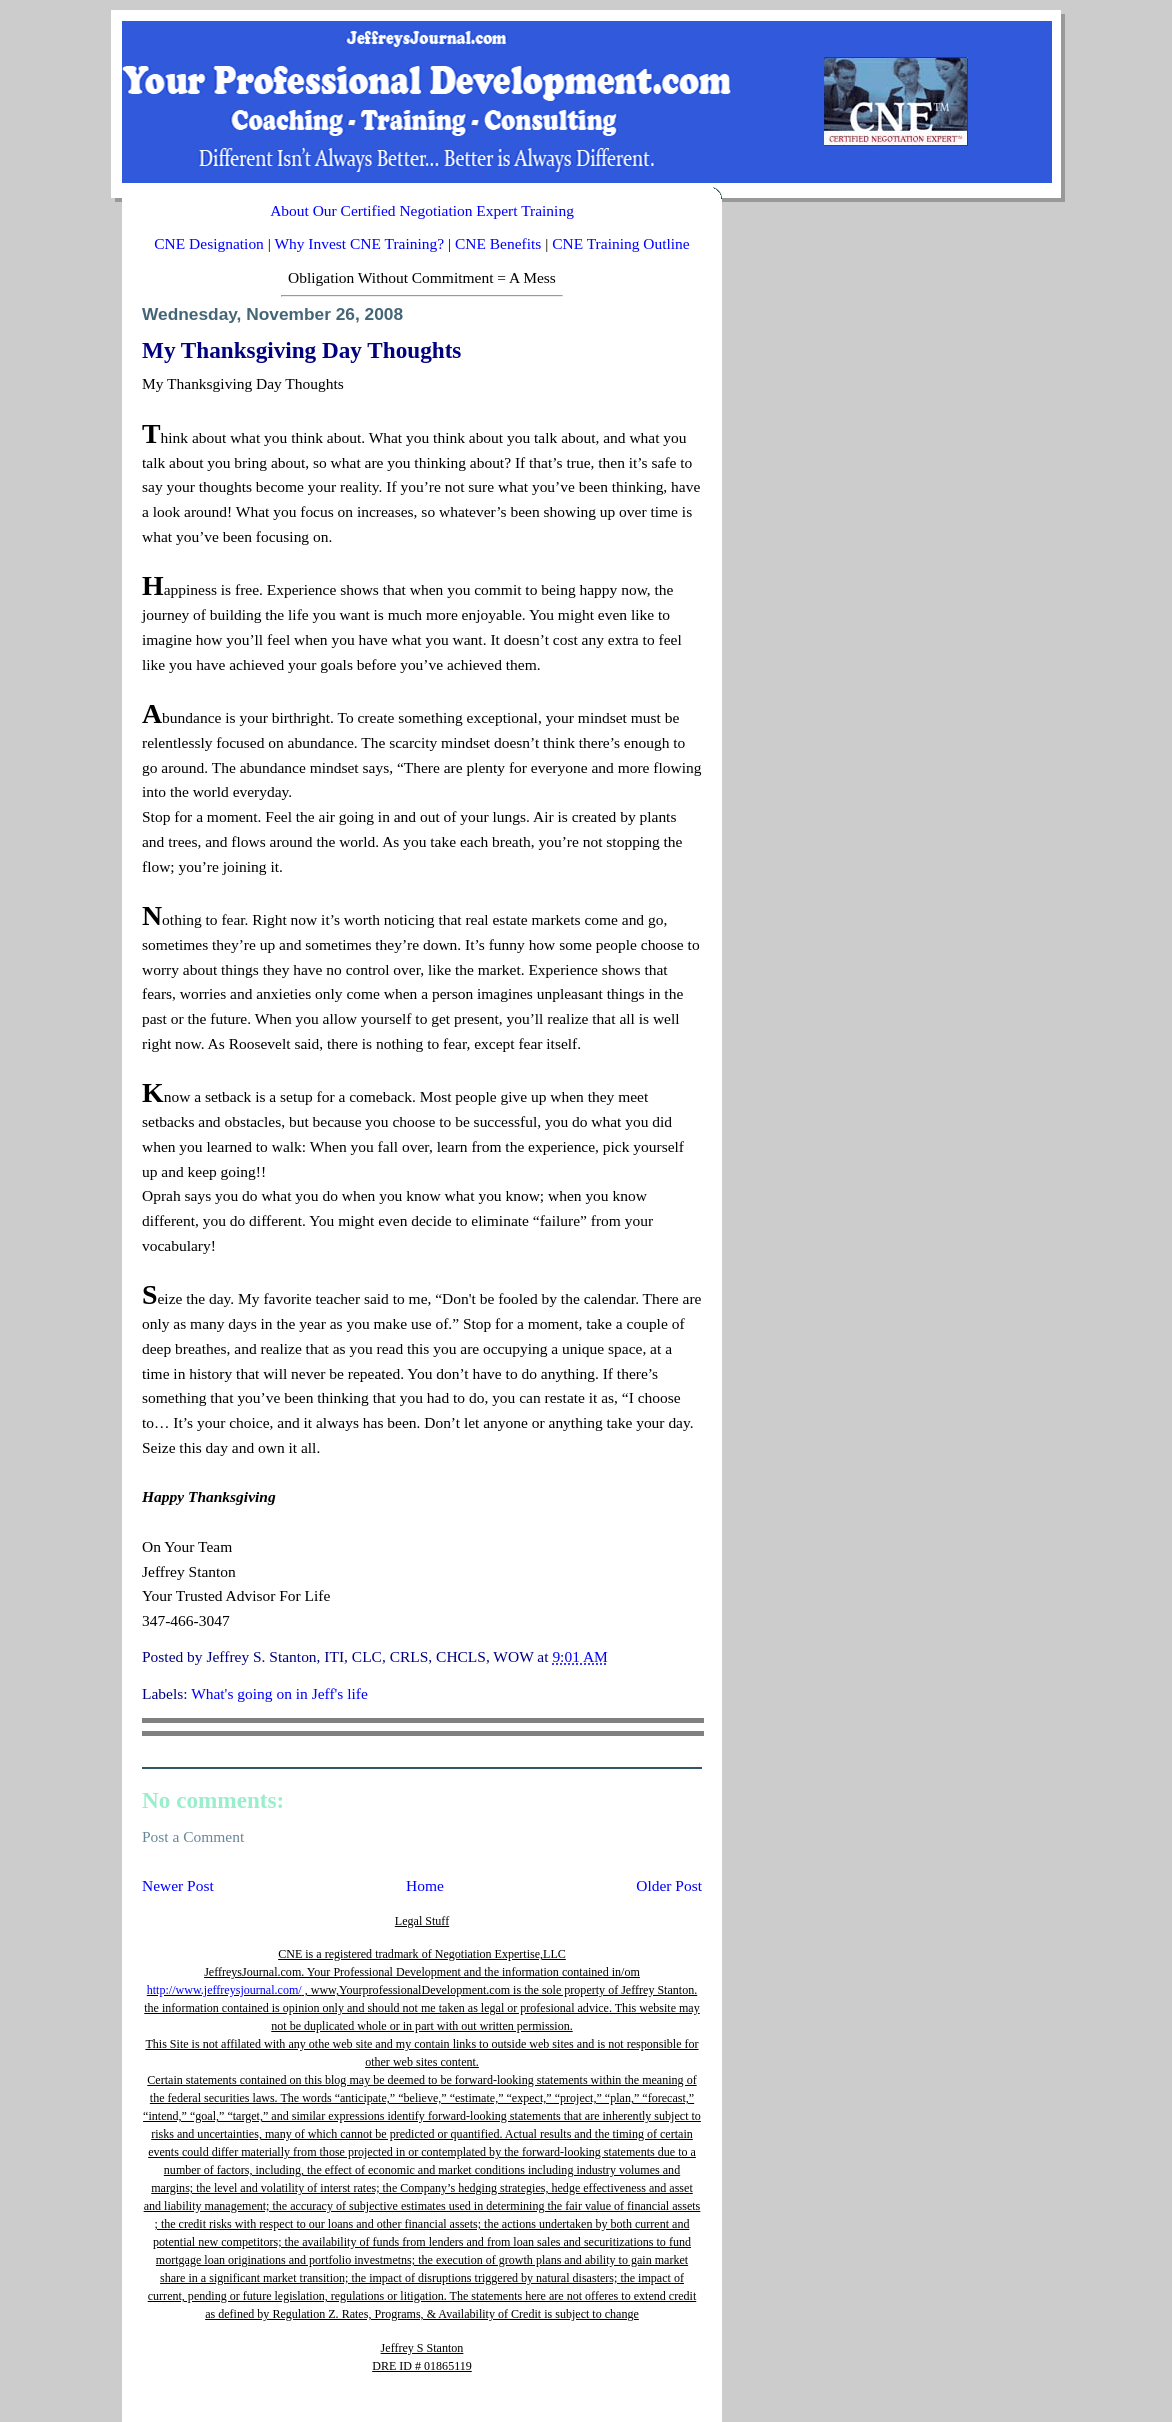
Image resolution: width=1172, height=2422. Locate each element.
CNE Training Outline (621, 243)
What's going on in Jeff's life (279, 1693)
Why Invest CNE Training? (359, 243)
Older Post (669, 1885)
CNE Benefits (498, 243)
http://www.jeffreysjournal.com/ (224, 1990)
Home (425, 1885)
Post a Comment (193, 1836)
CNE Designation (209, 243)
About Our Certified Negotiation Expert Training (422, 210)
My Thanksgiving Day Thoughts (301, 350)
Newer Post (178, 1885)
